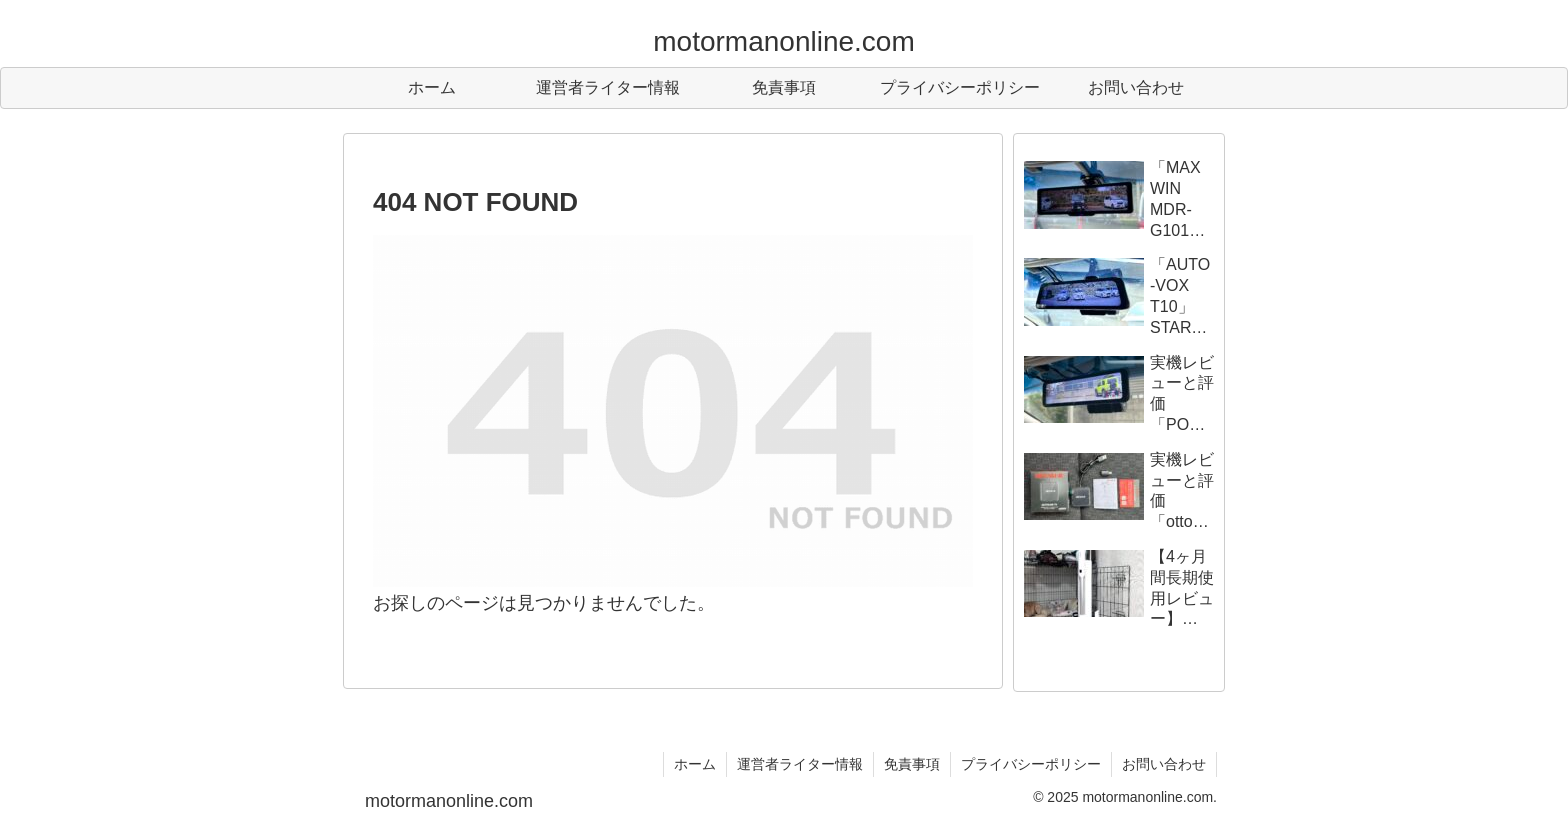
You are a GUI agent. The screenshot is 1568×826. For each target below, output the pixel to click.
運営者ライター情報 (800, 764)
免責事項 (912, 764)
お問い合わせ (1164, 764)
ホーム (695, 764)
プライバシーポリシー (1031, 764)
